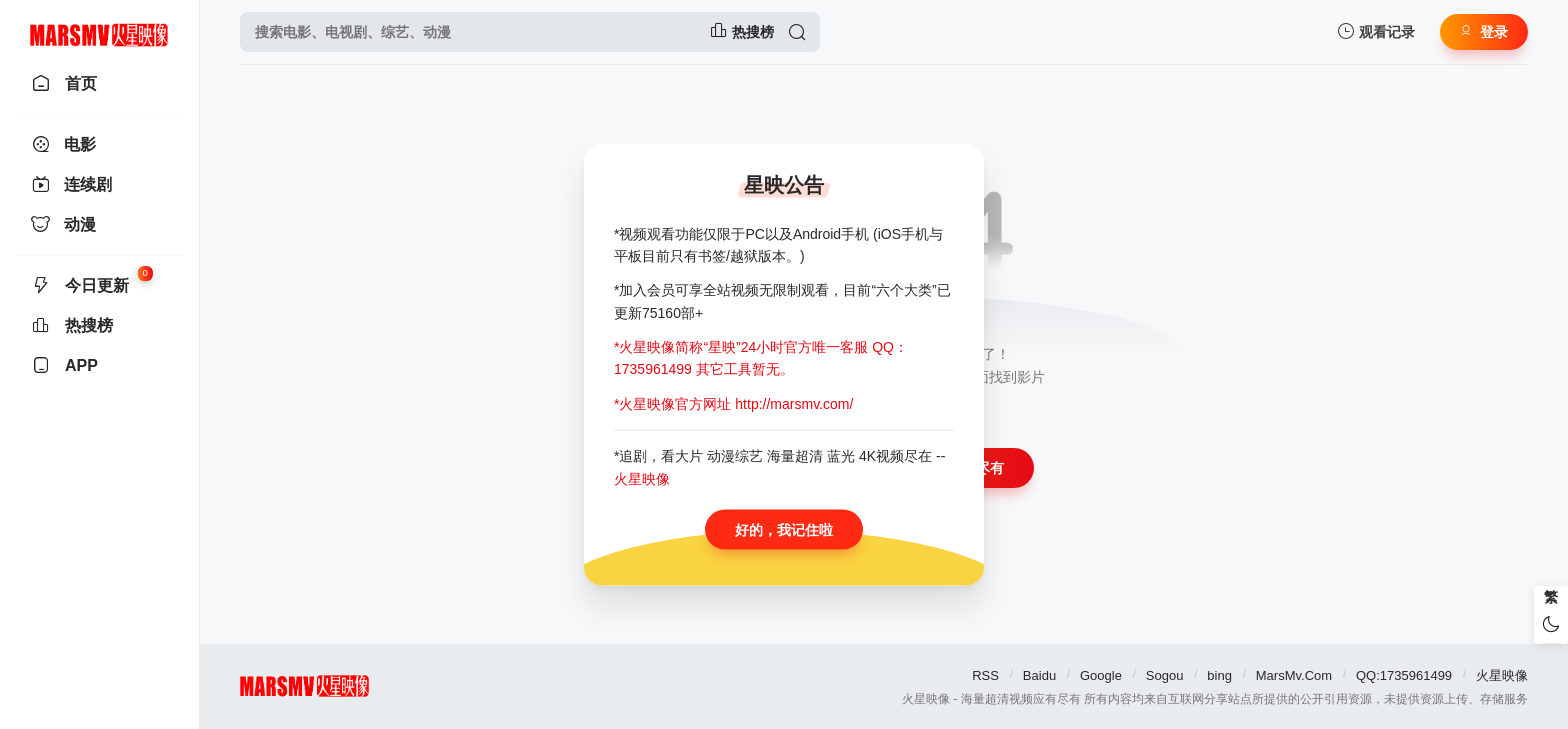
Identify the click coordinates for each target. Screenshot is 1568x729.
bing (1219, 675)
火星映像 (1502, 675)
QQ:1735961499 (1404, 675)
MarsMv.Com (1294, 675)
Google (1101, 675)
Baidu (1039, 675)
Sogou (1165, 675)
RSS (985, 675)
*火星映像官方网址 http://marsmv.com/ (733, 403)
